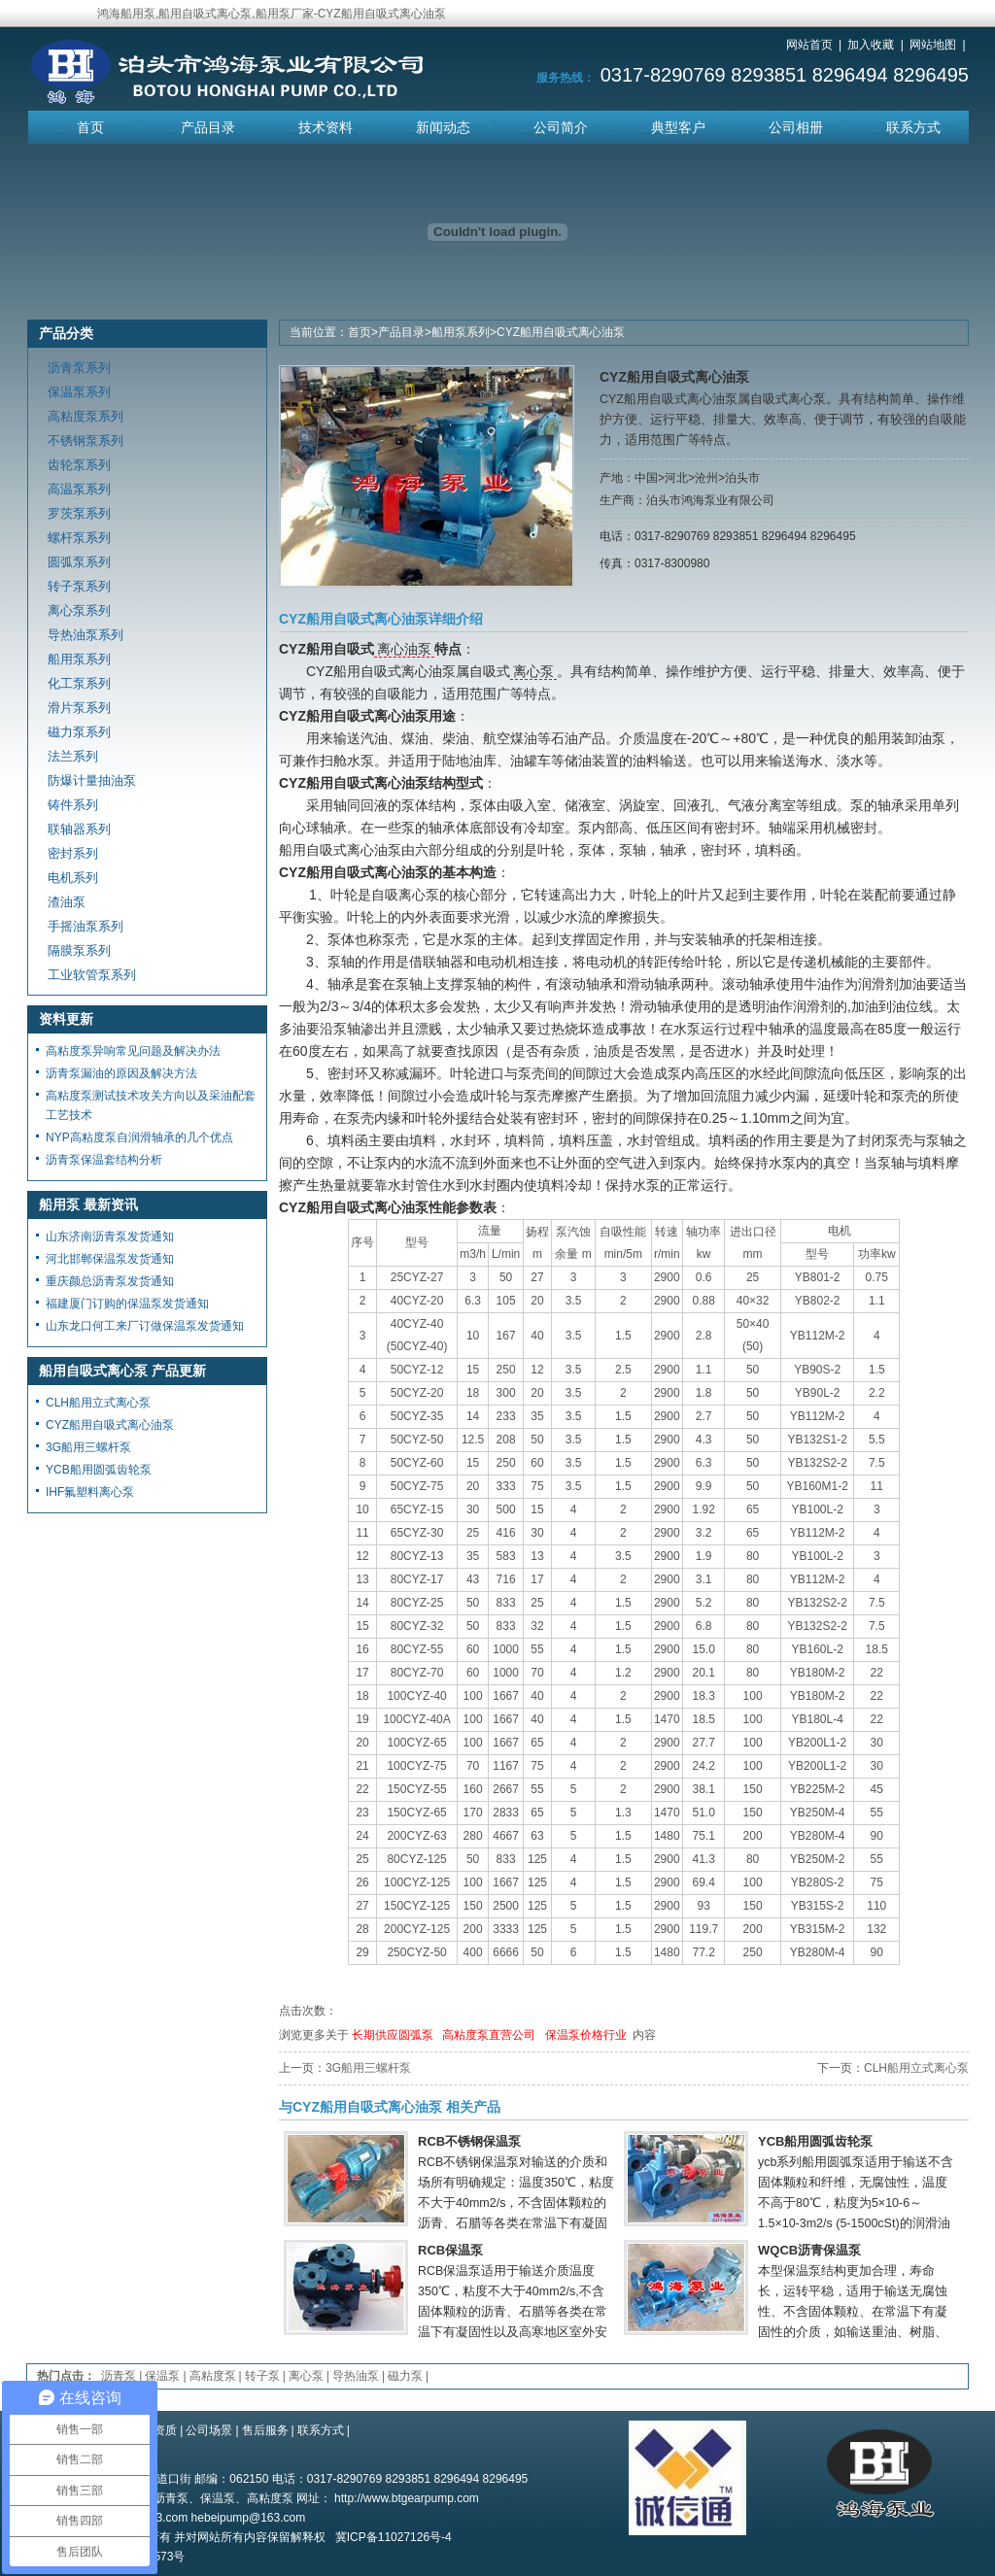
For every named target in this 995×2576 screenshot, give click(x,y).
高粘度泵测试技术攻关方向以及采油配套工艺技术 (151, 1105)
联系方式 (913, 127)
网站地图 (932, 44)
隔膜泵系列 (79, 950)
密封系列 (73, 853)
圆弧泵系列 (79, 562)
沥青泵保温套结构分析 (104, 1160)
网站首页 (809, 44)
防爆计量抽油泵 (92, 780)
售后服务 (265, 2430)
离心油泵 (404, 649)
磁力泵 (405, 2376)
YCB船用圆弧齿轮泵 (815, 2141)
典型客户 (678, 127)
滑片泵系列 (79, 707)
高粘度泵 (212, 2376)
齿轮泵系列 (79, 465)
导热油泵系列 (85, 634)
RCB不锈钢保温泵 (469, 2141)
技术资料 (325, 127)
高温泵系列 (79, 489)
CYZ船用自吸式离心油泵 (561, 332)
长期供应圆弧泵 (392, 2035)
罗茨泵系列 (79, 513)
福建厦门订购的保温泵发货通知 (127, 1303)
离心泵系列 (79, 610)
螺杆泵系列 (79, 537)
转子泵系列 (79, 586)
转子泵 (262, 2376)
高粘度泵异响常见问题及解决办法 (133, 1051)
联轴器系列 (79, 829)
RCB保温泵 (450, 2250)
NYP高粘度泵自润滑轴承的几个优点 (139, 1137)
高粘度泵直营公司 (488, 2035)
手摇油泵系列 (85, 926)
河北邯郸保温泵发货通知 (110, 1259)
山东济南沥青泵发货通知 (110, 1236)
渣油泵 (67, 902)
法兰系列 (73, 756)
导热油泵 (355, 2376)
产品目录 (208, 127)
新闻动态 (443, 127)
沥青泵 (118, 2376)
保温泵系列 (79, 392)
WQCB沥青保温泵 (809, 2250)
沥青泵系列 (79, 367)
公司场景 (209, 2430)
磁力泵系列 (79, 732)
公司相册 (796, 127)
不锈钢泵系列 (85, 440)
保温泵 (162, 2376)
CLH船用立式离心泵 (916, 2068)
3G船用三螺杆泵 (368, 2068)
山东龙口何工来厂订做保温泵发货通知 (145, 1326)
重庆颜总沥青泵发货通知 (110, 1281)
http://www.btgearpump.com (406, 2498)
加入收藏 (870, 44)
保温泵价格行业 (586, 2035)
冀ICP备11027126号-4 (393, 2537)
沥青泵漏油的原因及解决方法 (121, 1073)
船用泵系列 (460, 332)
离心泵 (533, 671)
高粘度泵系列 (85, 416)
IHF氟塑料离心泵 (90, 1492)
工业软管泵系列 (92, 974)
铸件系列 (73, 804)
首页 (90, 127)
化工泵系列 (79, 683)
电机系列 (73, 877)
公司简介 (560, 127)
